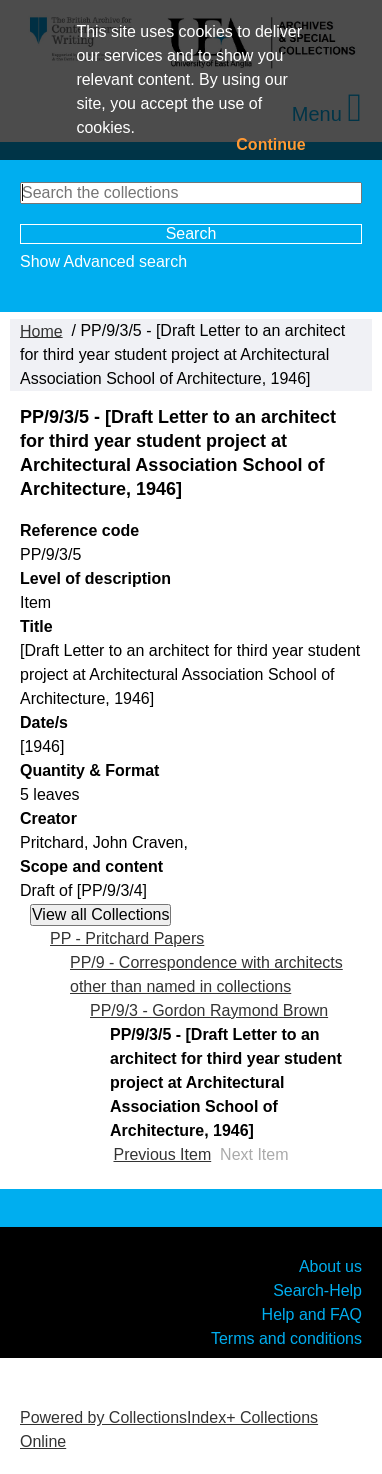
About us (330, 1266)
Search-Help (317, 1290)
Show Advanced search (103, 261)
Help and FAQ (312, 1314)
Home (41, 330)
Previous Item (162, 1154)
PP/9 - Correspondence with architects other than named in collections (206, 974)
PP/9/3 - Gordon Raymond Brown (209, 1010)
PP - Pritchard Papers (127, 938)
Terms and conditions (286, 1338)
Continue (270, 144)
